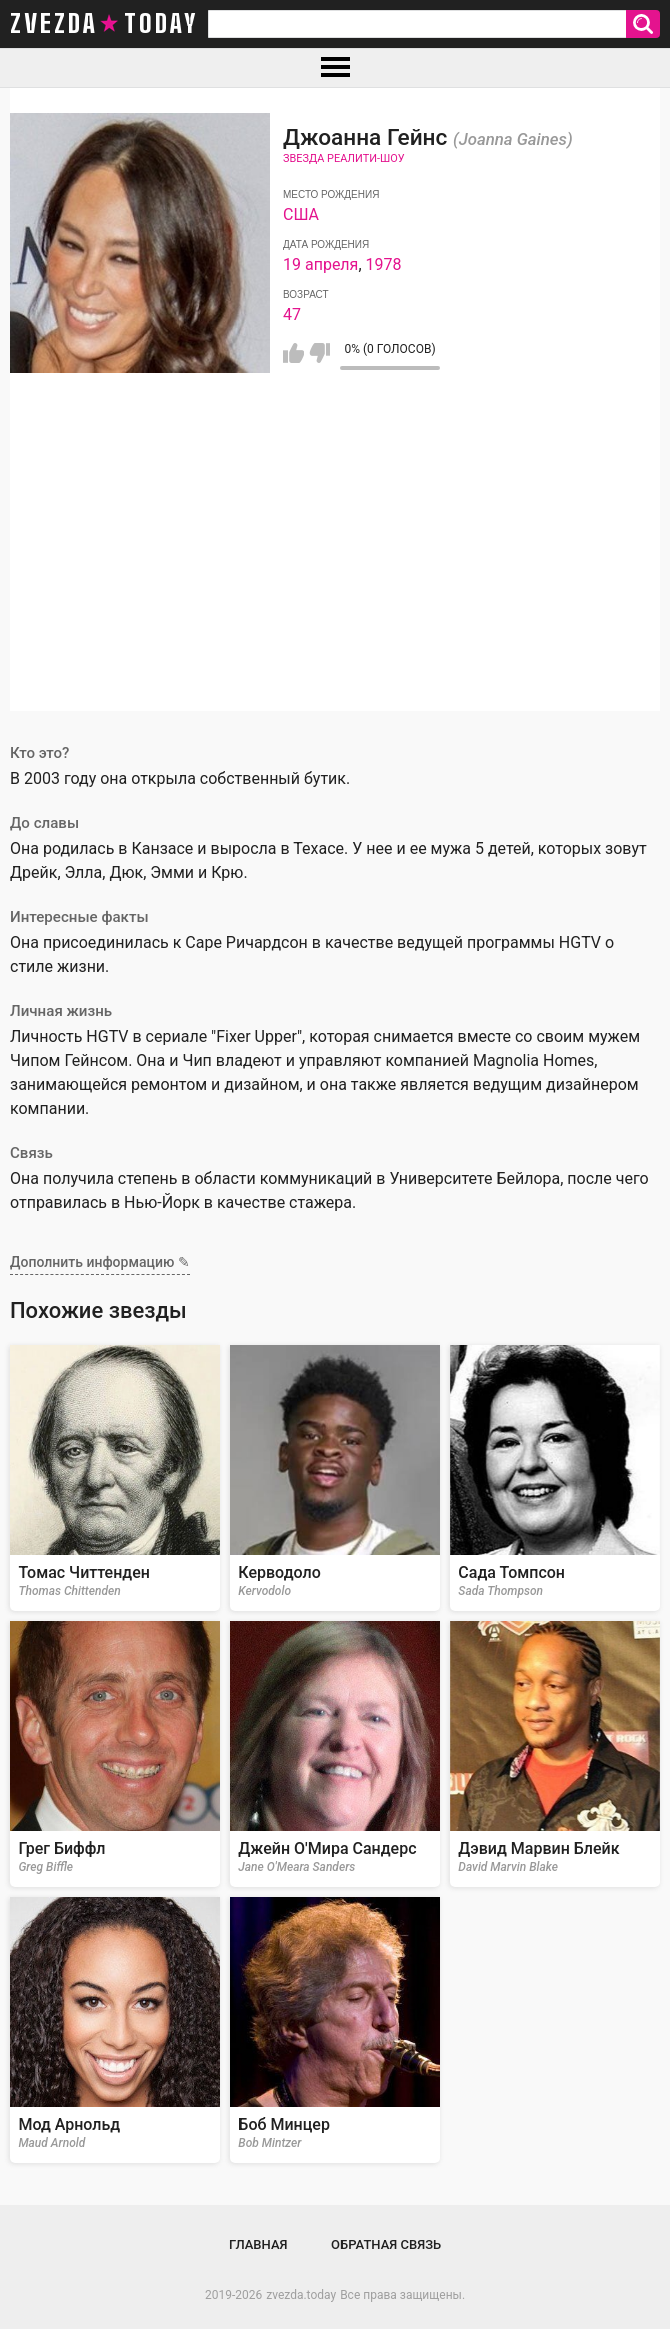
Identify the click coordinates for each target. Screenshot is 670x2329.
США (301, 214)
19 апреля (320, 264)
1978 (384, 264)
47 (292, 314)
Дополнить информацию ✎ (100, 1262)
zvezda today (104, 24)
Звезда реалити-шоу (344, 158)
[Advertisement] (335, 571)
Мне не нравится (319, 353)
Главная (258, 2244)
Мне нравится (293, 353)
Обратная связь (386, 2244)
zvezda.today (301, 2295)
